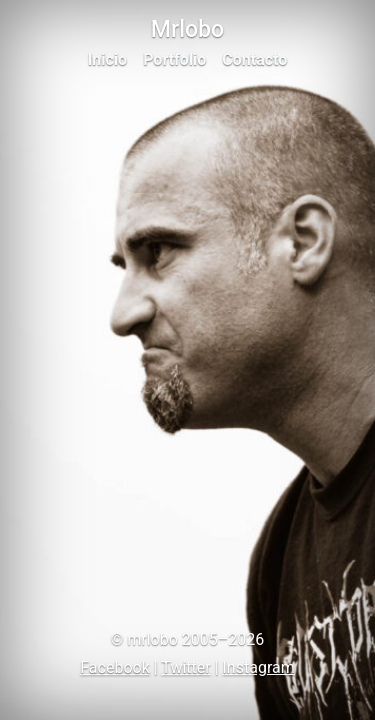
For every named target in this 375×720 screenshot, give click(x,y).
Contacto (254, 59)
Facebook (114, 667)
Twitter (185, 667)
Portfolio (174, 59)
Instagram (259, 667)
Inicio (107, 59)
